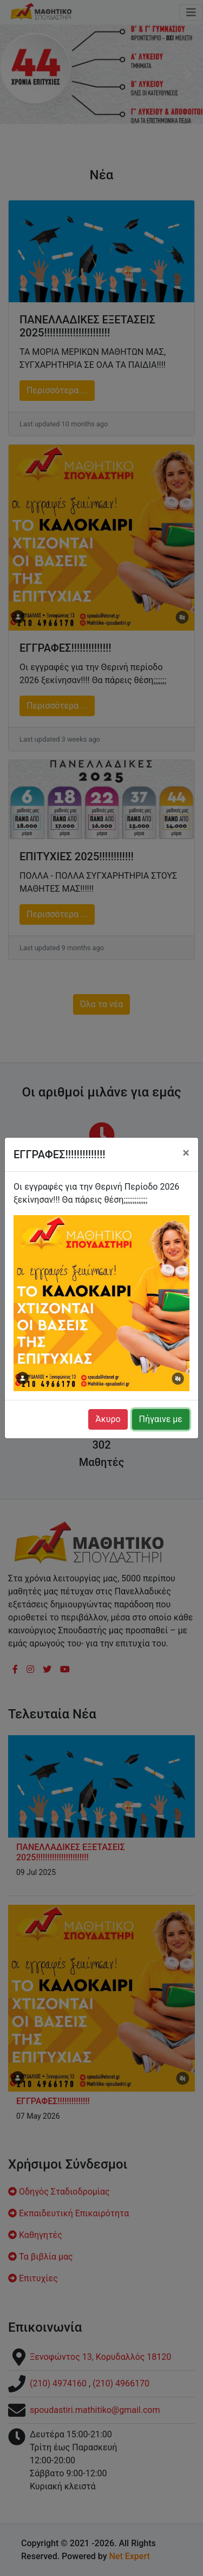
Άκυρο (107, 1419)
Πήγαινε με (160, 1419)
